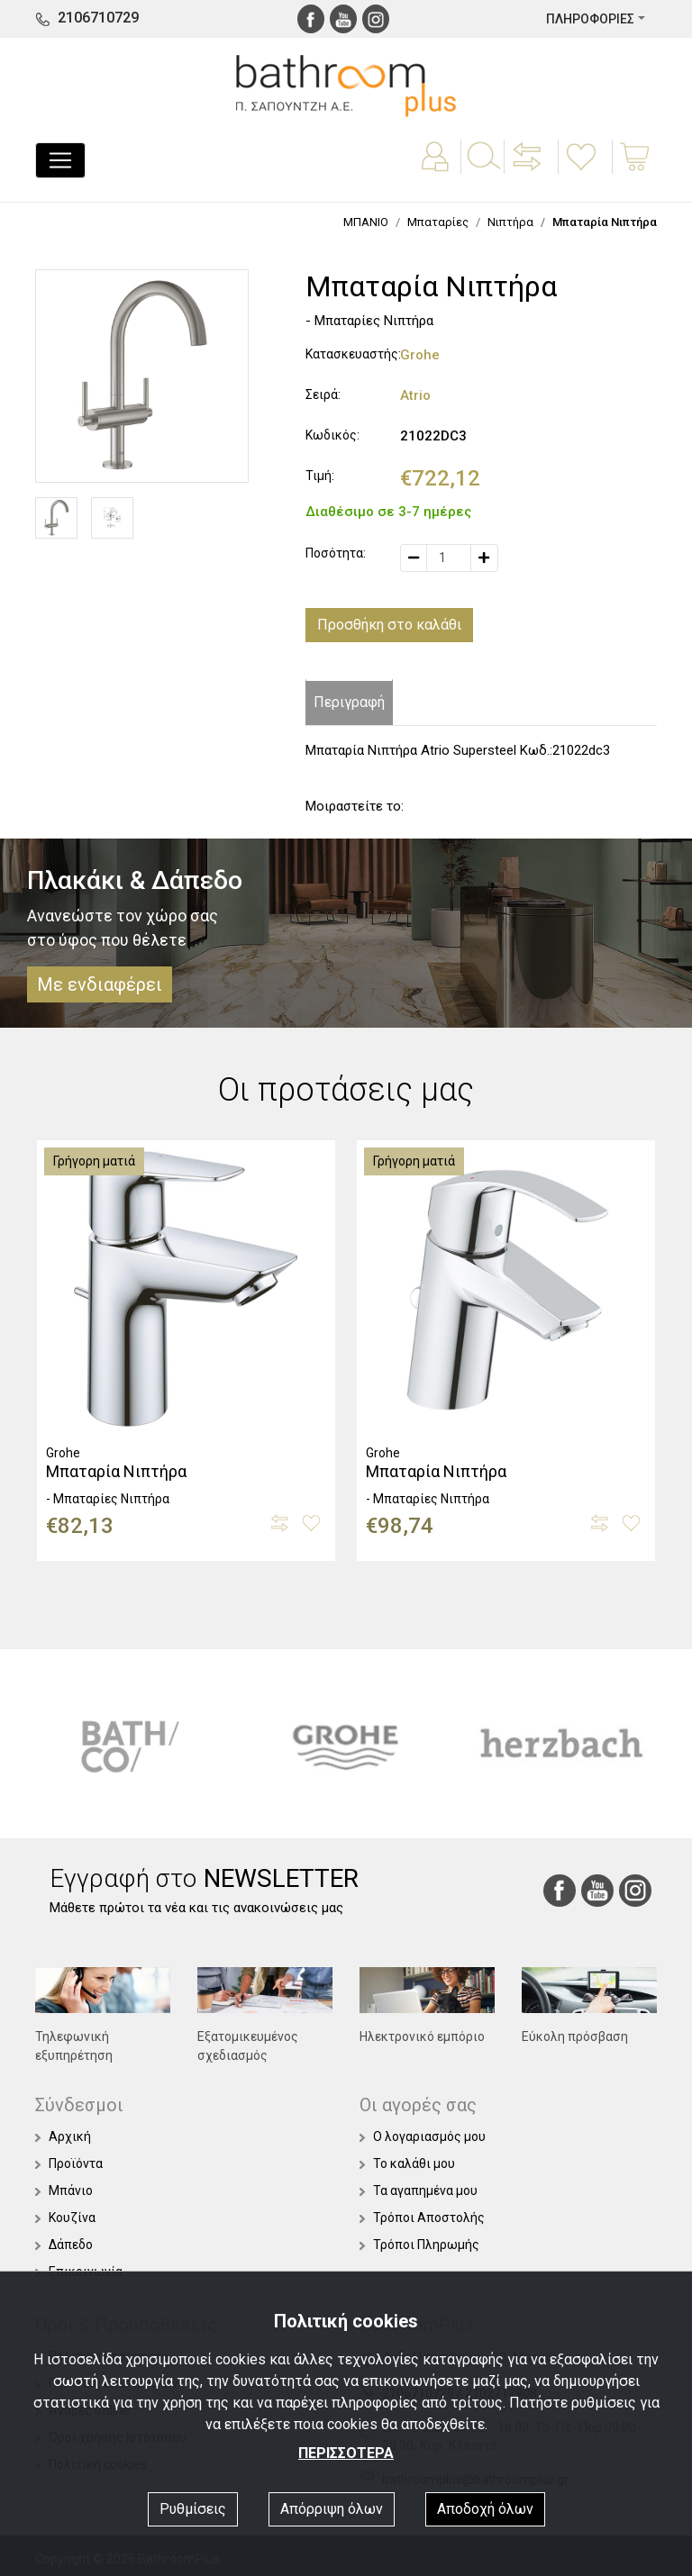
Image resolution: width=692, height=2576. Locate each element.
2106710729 (98, 17)
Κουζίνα (65, 2217)
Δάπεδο (64, 2244)
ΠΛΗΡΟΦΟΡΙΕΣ (590, 19)
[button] (529, 169)
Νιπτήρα (510, 222)
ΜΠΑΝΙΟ (365, 222)
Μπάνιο (64, 2190)
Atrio (415, 395)
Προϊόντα (69, 2163)
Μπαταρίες (438, 222)
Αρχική (63, 2136)
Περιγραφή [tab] (349, 702)
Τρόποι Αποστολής (422, 2217)
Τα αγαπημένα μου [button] (419, 2190)
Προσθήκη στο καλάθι (389, 624)
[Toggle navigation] (60, 160)
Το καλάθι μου (407, 2163)
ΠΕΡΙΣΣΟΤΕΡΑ (346, 2453)
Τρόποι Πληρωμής (419, 2244)
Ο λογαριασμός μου (423, 2136)
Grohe (420, 355)
